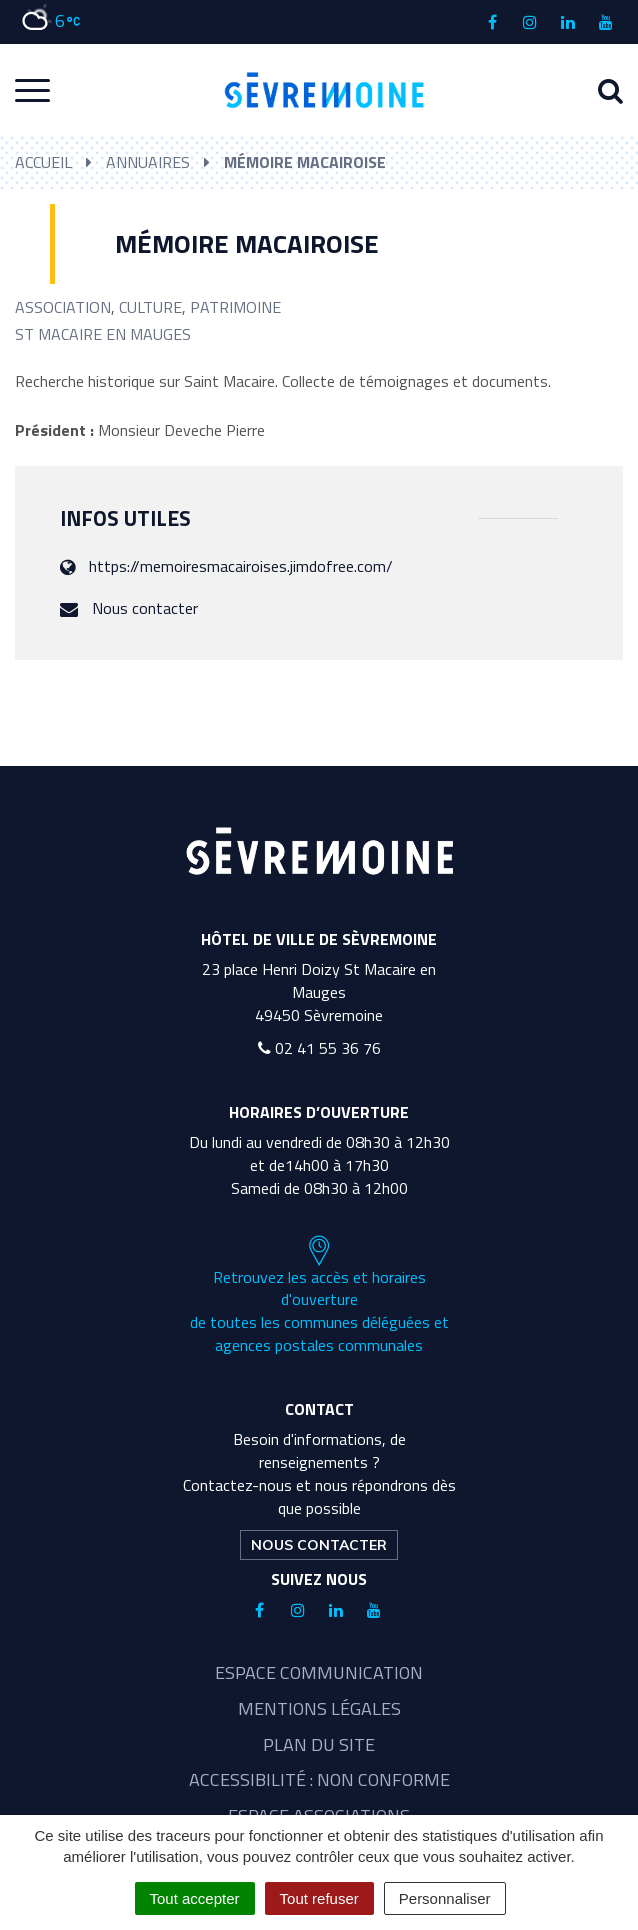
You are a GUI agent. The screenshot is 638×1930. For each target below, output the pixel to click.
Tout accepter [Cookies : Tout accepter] (195, 1898)
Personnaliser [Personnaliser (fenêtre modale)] (445, 1898)
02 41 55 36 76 (319, 1048)
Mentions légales (319, 1708)
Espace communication (319, 1672)
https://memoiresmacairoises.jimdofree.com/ (241, 566)
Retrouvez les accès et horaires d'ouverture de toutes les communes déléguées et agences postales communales (319, 1296)
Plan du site (319, 1744)
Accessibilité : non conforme (319, 1779)
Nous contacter (145, 608)
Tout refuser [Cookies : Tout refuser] (319, 1898)
